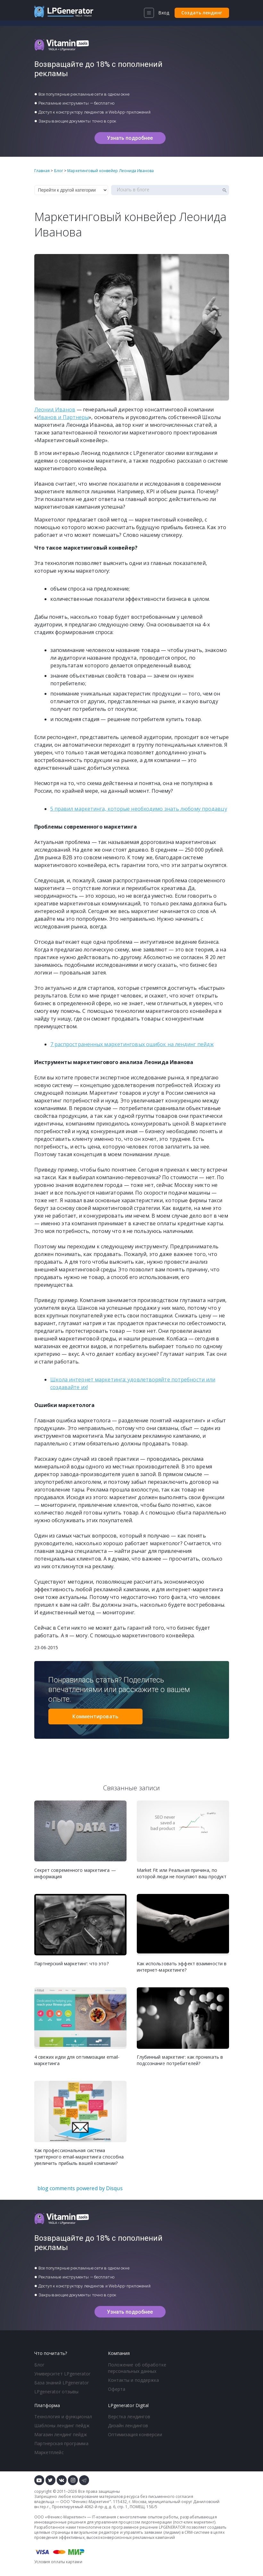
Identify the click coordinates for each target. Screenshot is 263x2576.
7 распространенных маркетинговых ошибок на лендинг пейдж (132, 1044)
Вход (163, 13)
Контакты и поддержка (133, 2380)
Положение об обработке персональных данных (137, 2368)
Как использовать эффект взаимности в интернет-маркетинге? (182, 1966)
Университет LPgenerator (62, 2374)
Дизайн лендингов (128, 2425)
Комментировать (95, 1716)
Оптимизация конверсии (135, 2434)
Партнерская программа (61, 2443)
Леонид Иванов (54, 409)
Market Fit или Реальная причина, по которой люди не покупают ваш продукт (182, 1873)
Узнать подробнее (130, 138)
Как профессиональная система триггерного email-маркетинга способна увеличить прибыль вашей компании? (79, 2156)
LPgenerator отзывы (56, 2392)
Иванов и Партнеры (63, 417)
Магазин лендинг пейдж (60, 2434)
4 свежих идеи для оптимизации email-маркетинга (77, 2060)
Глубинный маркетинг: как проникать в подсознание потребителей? (180, 2060)
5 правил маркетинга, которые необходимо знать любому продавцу (138, 808)
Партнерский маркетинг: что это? (71, 1963)
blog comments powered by (80, 2188)
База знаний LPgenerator (61, 2383)
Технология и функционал (63, 2416)
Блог (39, 2365)
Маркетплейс (49, 2452)
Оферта (117, 2389)
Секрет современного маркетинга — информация (75, 1873)
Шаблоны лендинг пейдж (62, 2425)
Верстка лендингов (129, 2416)
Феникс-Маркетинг (91, 2501)
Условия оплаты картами (58, 2561)
